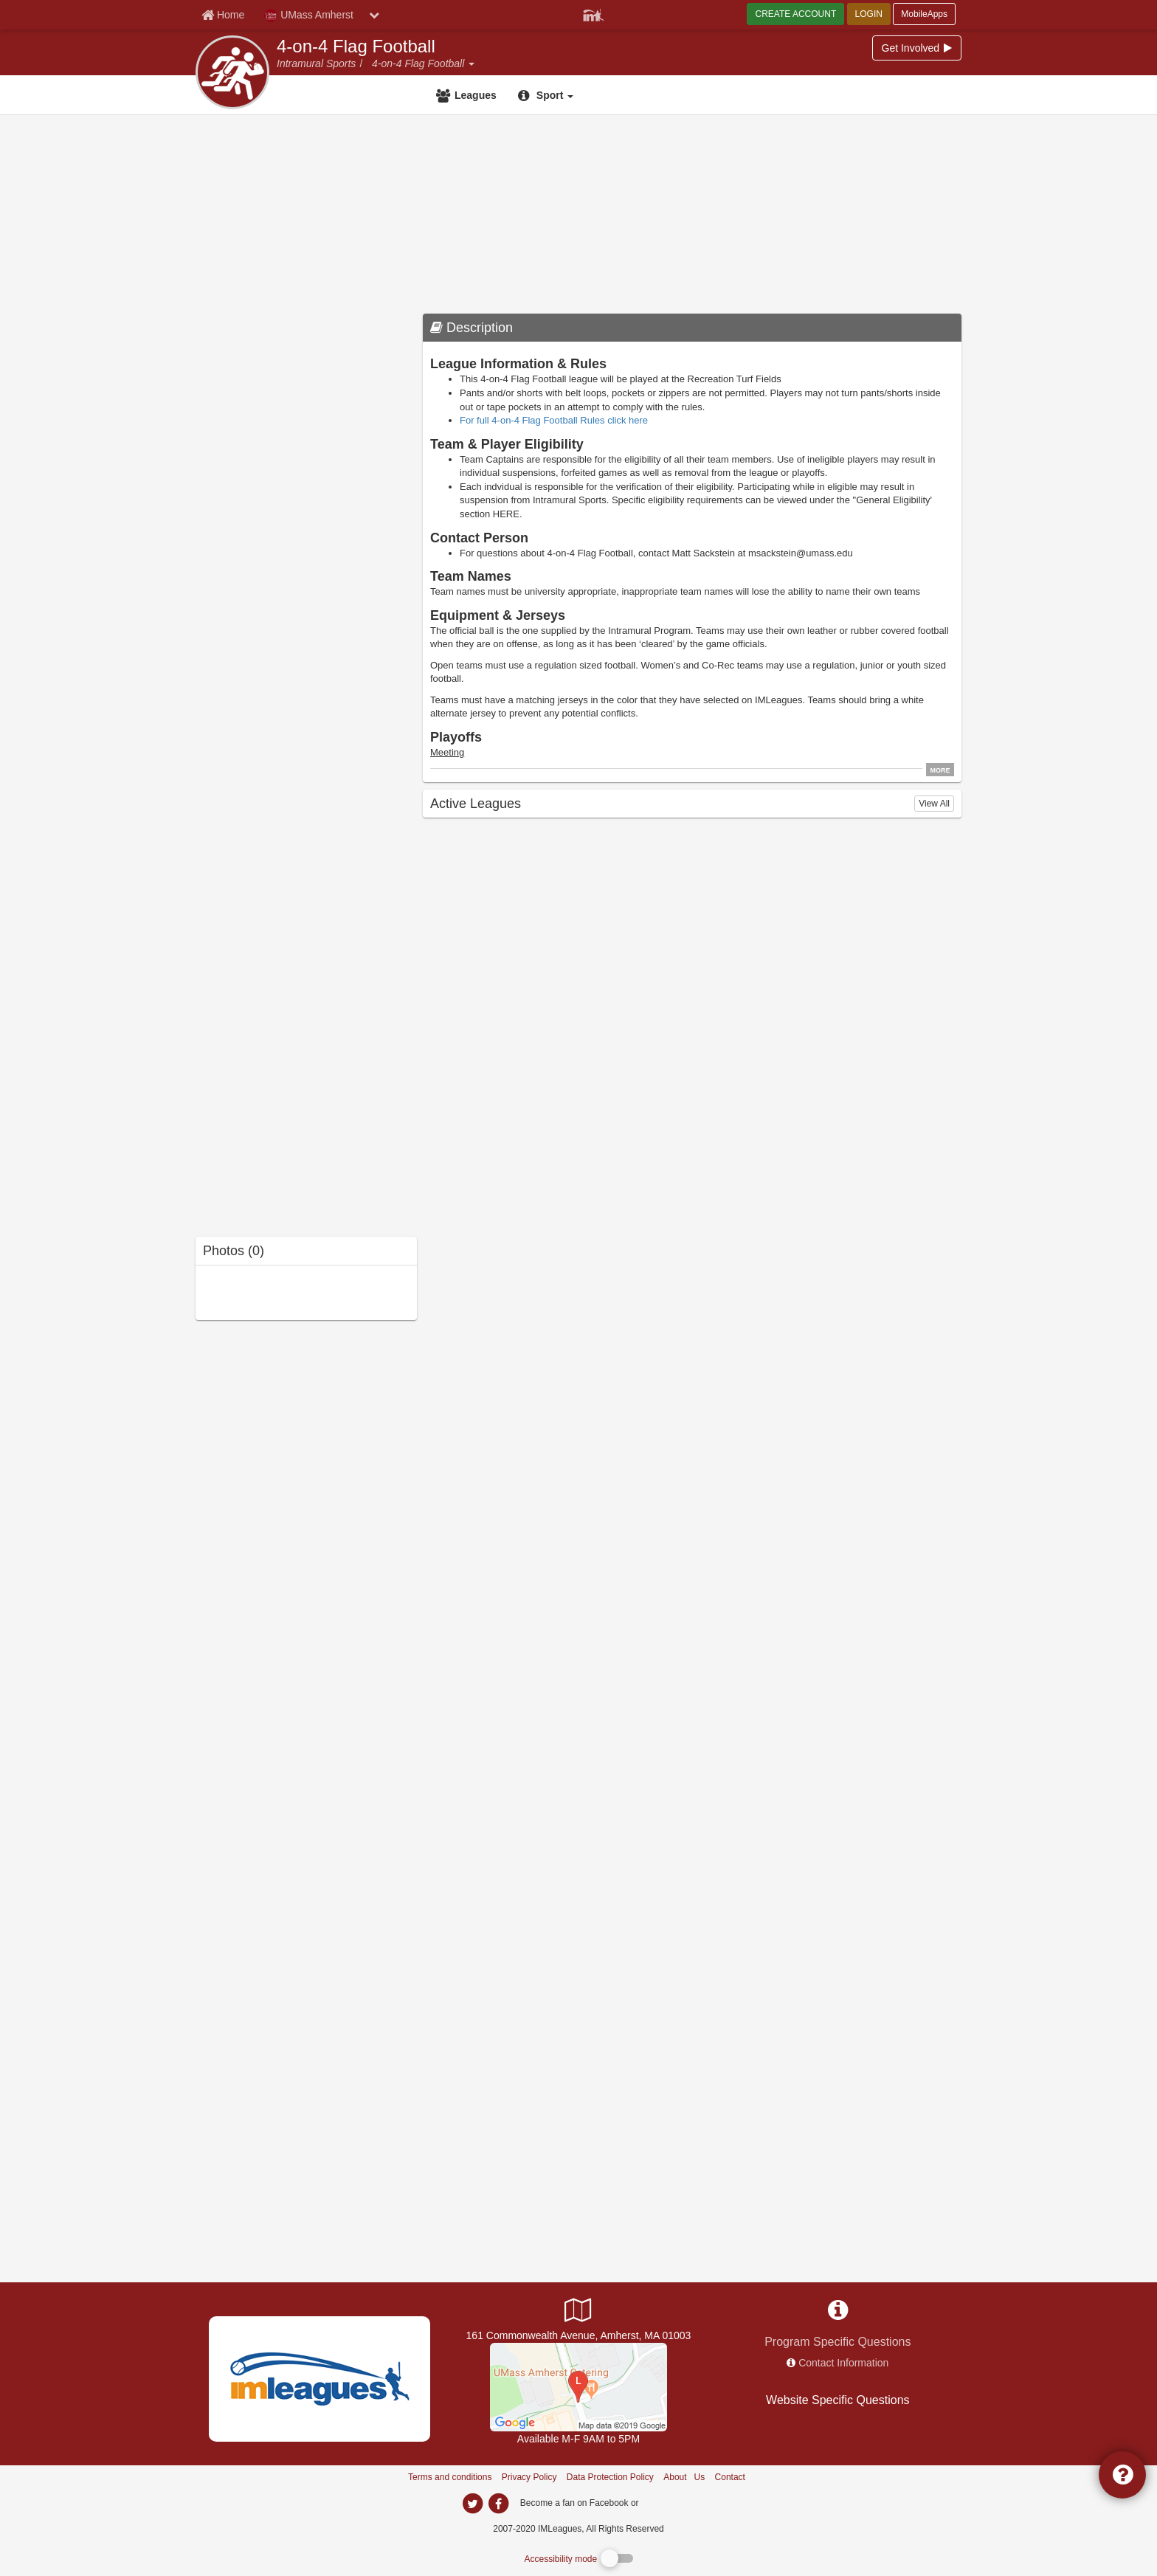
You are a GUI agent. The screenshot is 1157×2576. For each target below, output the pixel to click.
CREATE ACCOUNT (795, 14)
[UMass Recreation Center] (578, 2386)
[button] (470, 63)
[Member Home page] (222, 15)
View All (934, 803)
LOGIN (869, 14)
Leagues (476, 95)
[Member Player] (593, 13)
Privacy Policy (529, 2477)
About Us (684, 2477)
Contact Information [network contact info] (843, 2363)
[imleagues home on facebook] (498, 2503)
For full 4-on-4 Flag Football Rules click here (554, 420)
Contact (730, 2477)
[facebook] (671, 2502)
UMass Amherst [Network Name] (308, 15)
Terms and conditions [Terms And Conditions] (449, 2477)
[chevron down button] (374, 15)
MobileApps (924, 14)
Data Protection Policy (610, 2477)
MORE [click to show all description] (940, 769)
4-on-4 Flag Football (356, 46)
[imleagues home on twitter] (472, 2503)
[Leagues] (468, 95)
